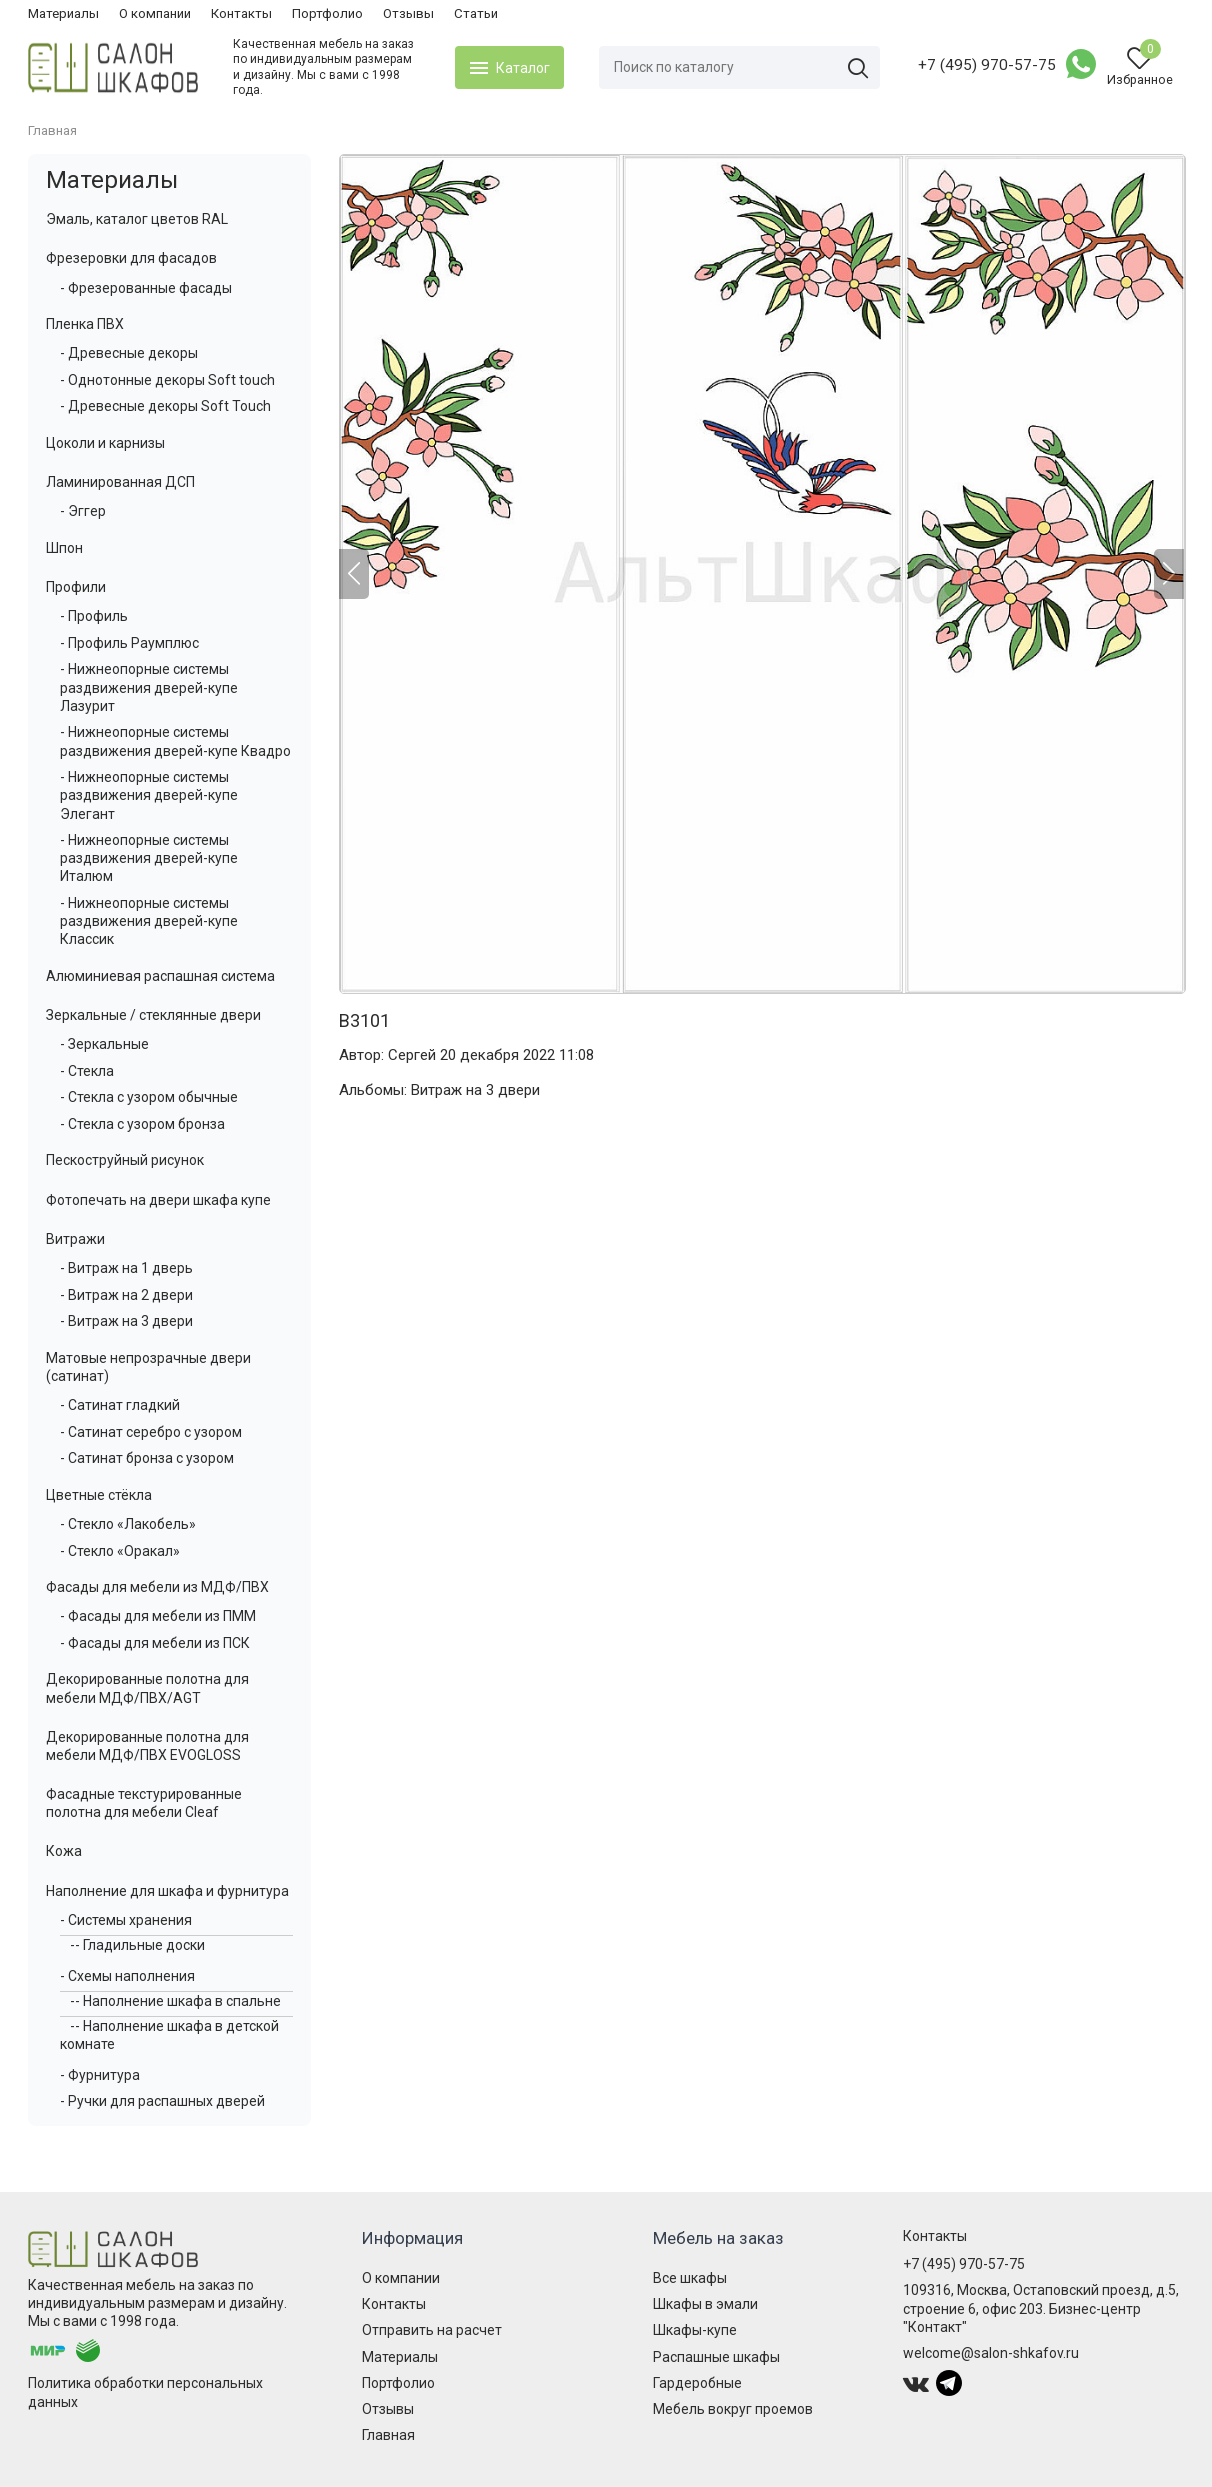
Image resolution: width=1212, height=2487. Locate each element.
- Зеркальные (104, 1044)
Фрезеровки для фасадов (131, 258)
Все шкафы (690, 2278)
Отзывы (408, 13)
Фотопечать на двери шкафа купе (158, 1200)
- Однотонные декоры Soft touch (167, 380)
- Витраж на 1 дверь (126, 1268)
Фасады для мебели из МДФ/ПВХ (157, 1587)
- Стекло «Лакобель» (128, 1524)
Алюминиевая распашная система (160, 976)
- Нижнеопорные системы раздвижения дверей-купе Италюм (149, 858)
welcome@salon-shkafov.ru (991, 2353)
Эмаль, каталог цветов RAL (137, 219)
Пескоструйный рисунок (125, 1160)
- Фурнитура (100, 2075)
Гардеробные (697, 2383)
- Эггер (83, 511)
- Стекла (87, 1071)
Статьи (476, 13)
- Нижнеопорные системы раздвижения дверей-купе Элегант (149, 795)
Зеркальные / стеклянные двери (153, 1015)
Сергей (412, 1055)
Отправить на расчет (432, 2330)
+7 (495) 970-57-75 (987, 65)
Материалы (63, 13)
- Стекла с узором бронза (142, 1124)
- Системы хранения (126, 1920)
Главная (388, 2435)
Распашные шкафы (716, 2357)
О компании (155, 13)
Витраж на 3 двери (475, 1090)
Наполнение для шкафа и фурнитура (167, 1891)
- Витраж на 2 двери (126, 1295)
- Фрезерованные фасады (146, 288)
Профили (76, 587)
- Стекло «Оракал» (120, 1551)
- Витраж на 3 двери (126, 1321)
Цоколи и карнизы (105, 443)
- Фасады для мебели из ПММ (158, 1616)
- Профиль (94, 616)
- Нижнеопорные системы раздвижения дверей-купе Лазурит (149, 687)
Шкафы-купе (695, 2330)
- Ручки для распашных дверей (162, 2101)
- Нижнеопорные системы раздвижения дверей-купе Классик (149, 921)
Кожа (64, 1851)
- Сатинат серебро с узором (151, 1432)
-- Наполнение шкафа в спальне (175, 2001)
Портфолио (327, 13)
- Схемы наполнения (127, 1976)
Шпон (64, 548)
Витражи (75, 1239)
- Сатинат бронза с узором (147, 1458)
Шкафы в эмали (705, 2304)
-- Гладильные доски (137, 1945)
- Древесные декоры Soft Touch (165, 406)
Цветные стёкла (99, 1495)
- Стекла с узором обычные (149, 1097)
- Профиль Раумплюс (129, 643)
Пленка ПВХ (85, 324)
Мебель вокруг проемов (733, 2409)
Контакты (241, 13)
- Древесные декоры (129, 353)
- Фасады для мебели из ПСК (155, 1643)
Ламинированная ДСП (120, 482)
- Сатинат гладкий (120, 1405)
